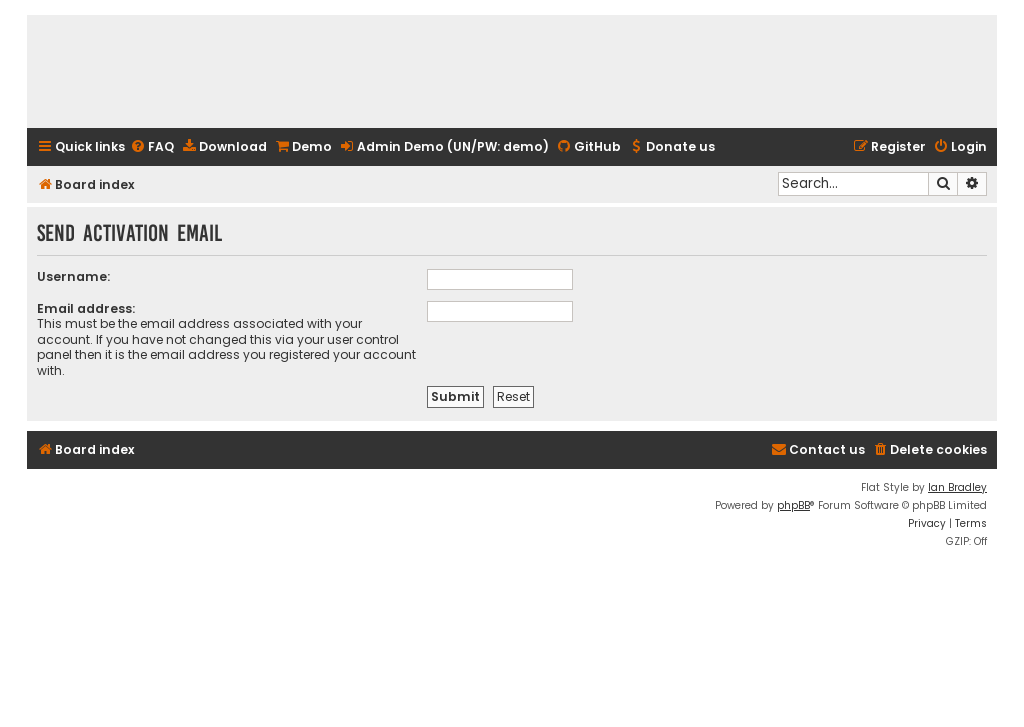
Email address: (86, 308)
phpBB (793, 505)
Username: (73, 276)
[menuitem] (152, 147)
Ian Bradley (957, 487)
